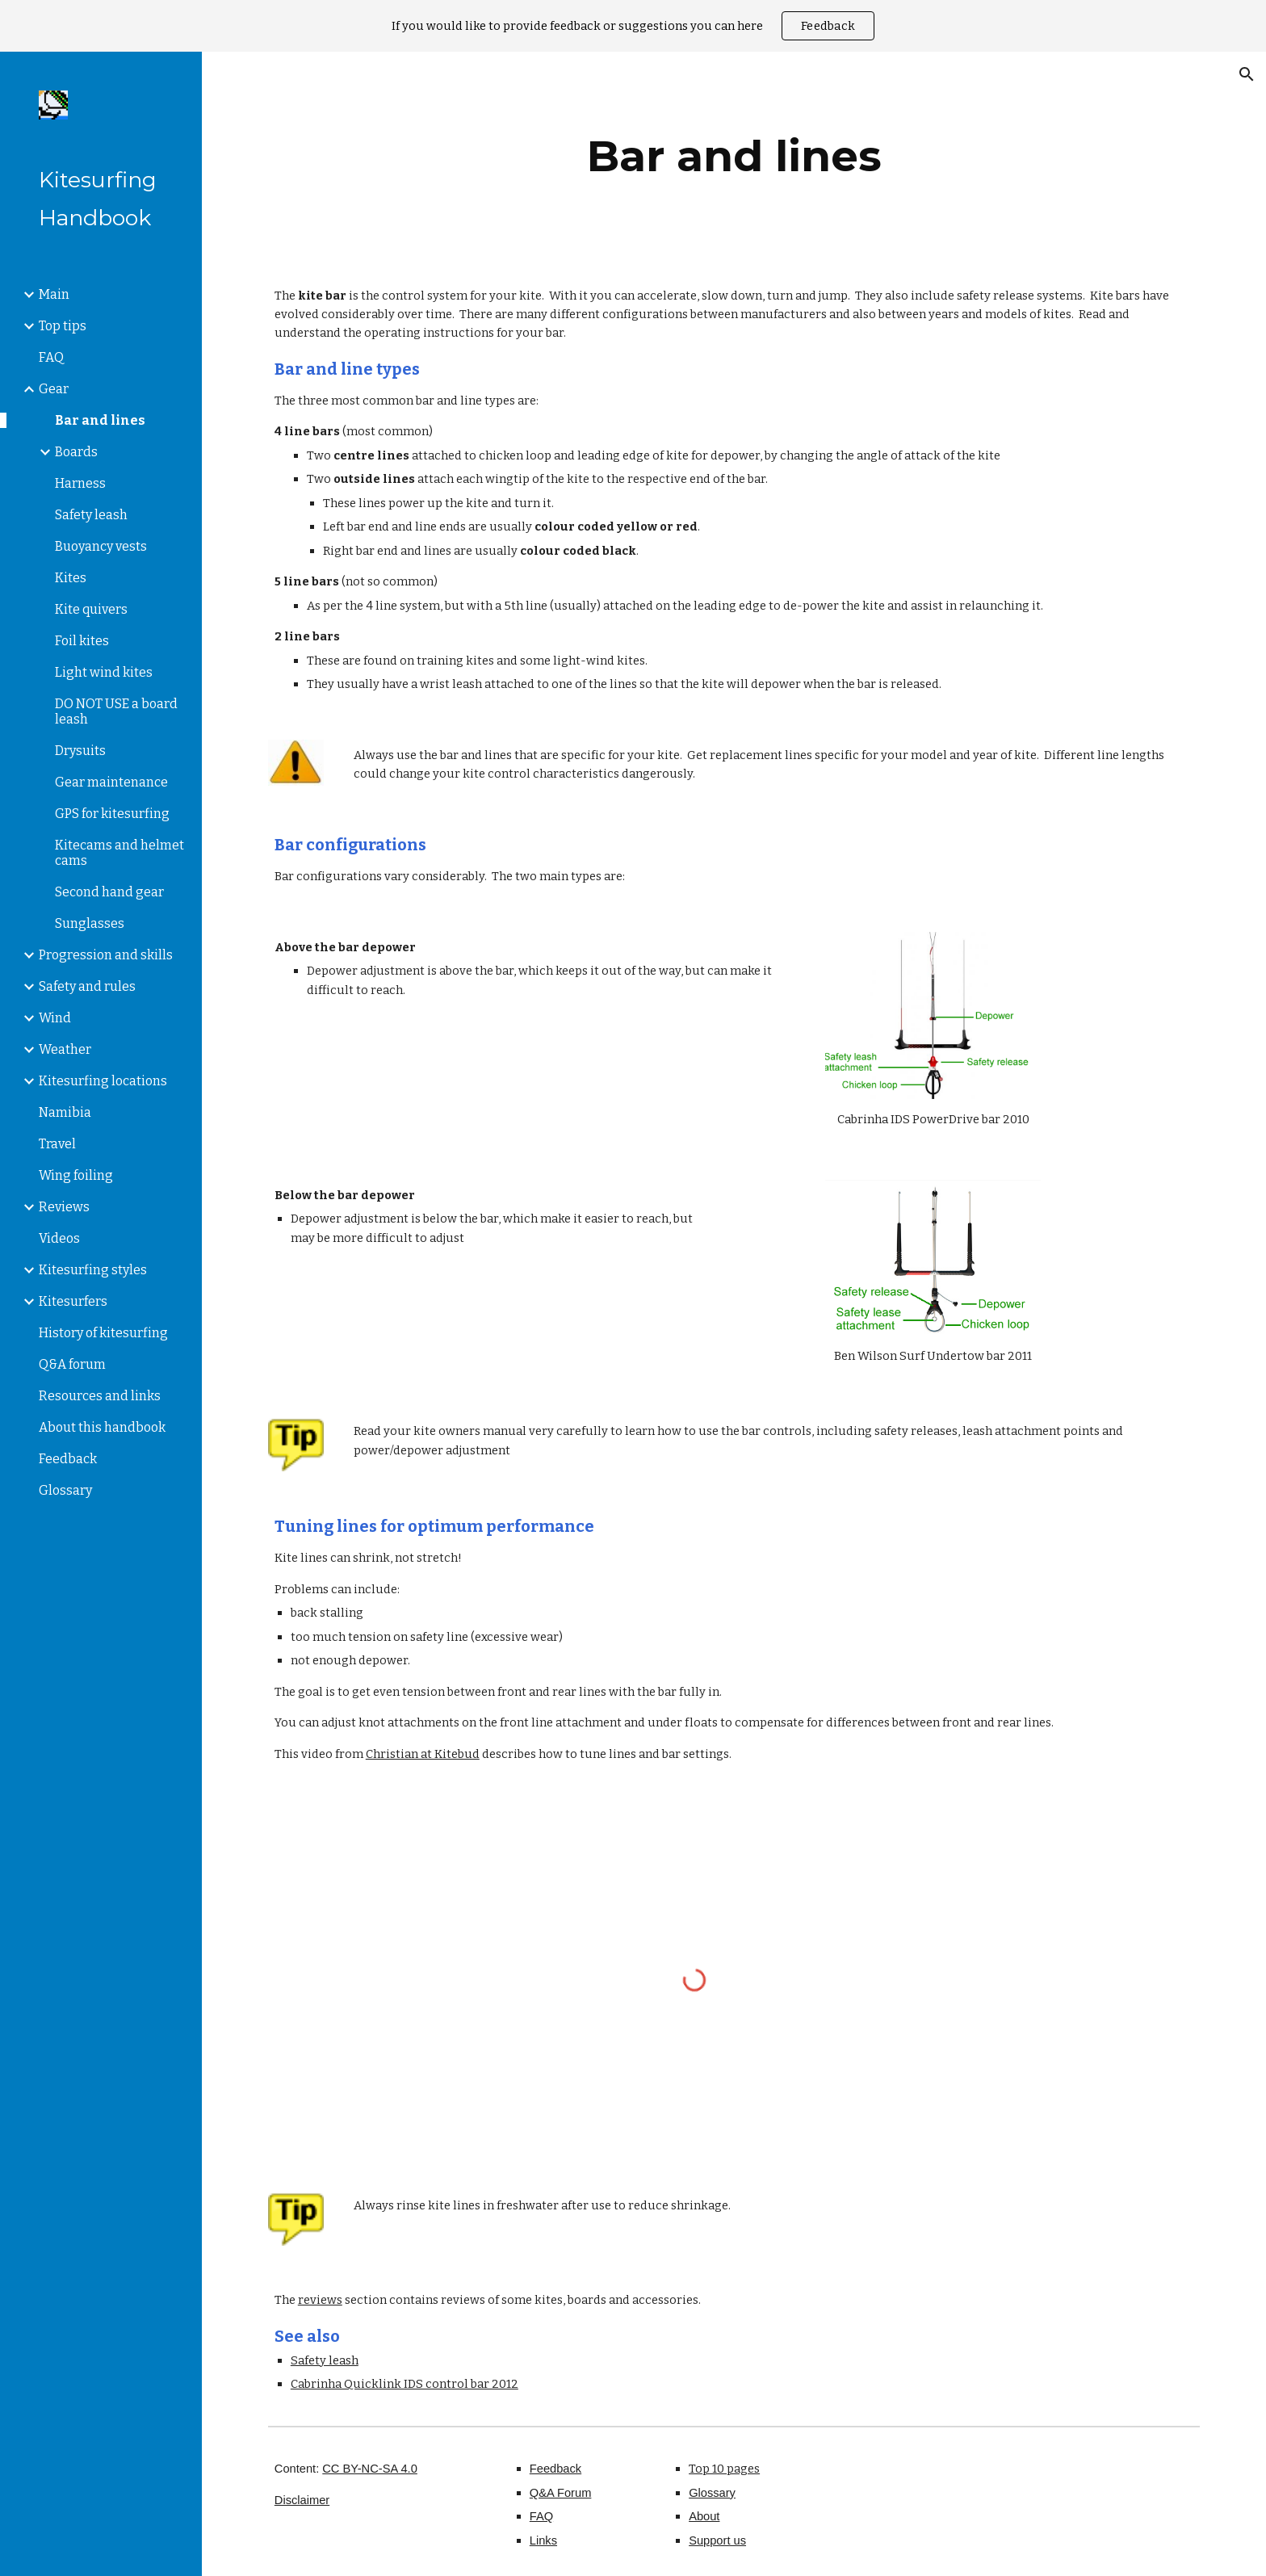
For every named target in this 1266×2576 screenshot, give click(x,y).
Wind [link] (55, 1018)
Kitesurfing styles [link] (93, 1270)
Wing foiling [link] (76, 1175)
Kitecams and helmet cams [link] (119, 852)
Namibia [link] (65, 1112)
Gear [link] (54, 388)
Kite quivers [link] (91, 609)
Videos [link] (59, 1238)
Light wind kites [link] (104, 672)
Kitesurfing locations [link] (103, 1081)
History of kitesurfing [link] (103, 1332)
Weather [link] (65, 1049)
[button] (1246, 74)
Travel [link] (57, 1144)
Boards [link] (76, 451)
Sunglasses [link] (89, 923)
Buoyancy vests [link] (101, 546)
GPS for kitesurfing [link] (112, 813)
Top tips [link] (62, 326)
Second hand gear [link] (109, 892)
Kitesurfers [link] (73, 1301)
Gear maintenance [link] (111, 782)
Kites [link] (70, 577)
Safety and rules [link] (87, 986)
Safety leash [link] (91, 514)
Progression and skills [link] (106, 955)
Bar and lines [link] (100, 420)
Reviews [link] (64, 1207)
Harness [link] (80, 483)
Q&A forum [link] (72, 1364)
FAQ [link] (51, 357)
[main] (734, 156)
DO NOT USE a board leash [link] (116, 711)
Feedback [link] (68, 1458)
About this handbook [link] (102, 1427)
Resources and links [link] (100, 1395)
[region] (633, 26)
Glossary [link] (65, 1490)
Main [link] (54, 294)
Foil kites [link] (82, 640)
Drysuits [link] (80, 750)
